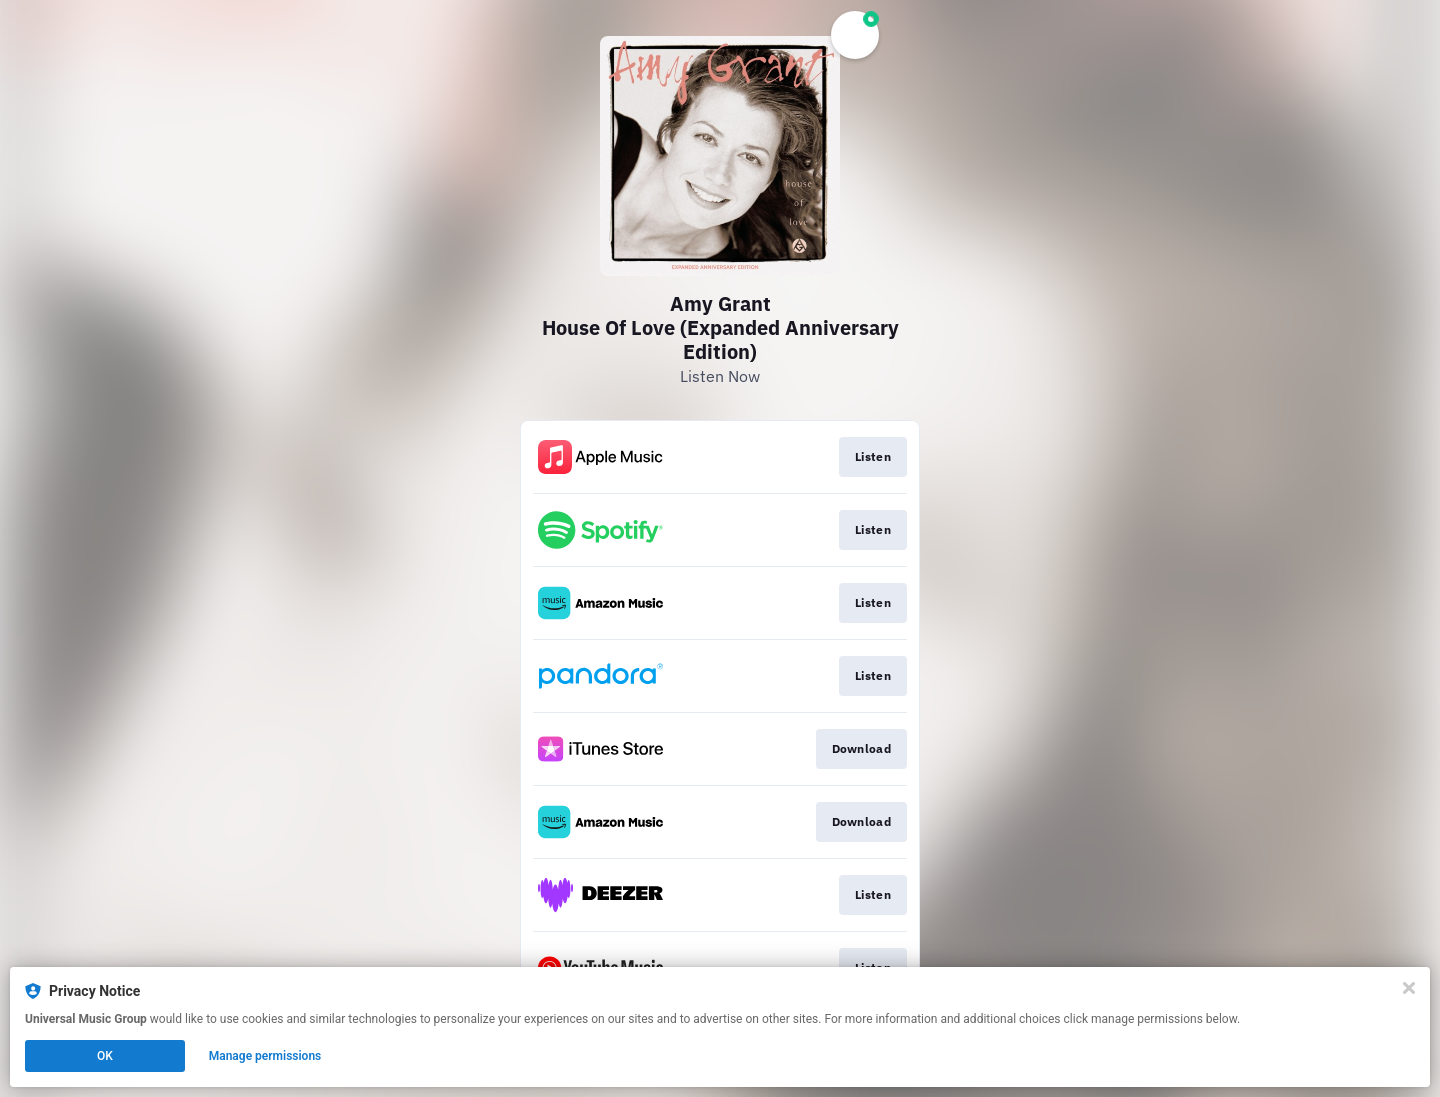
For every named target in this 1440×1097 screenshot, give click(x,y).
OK (105, 1056)
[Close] (1409, 988)
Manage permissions (265, 1056)
